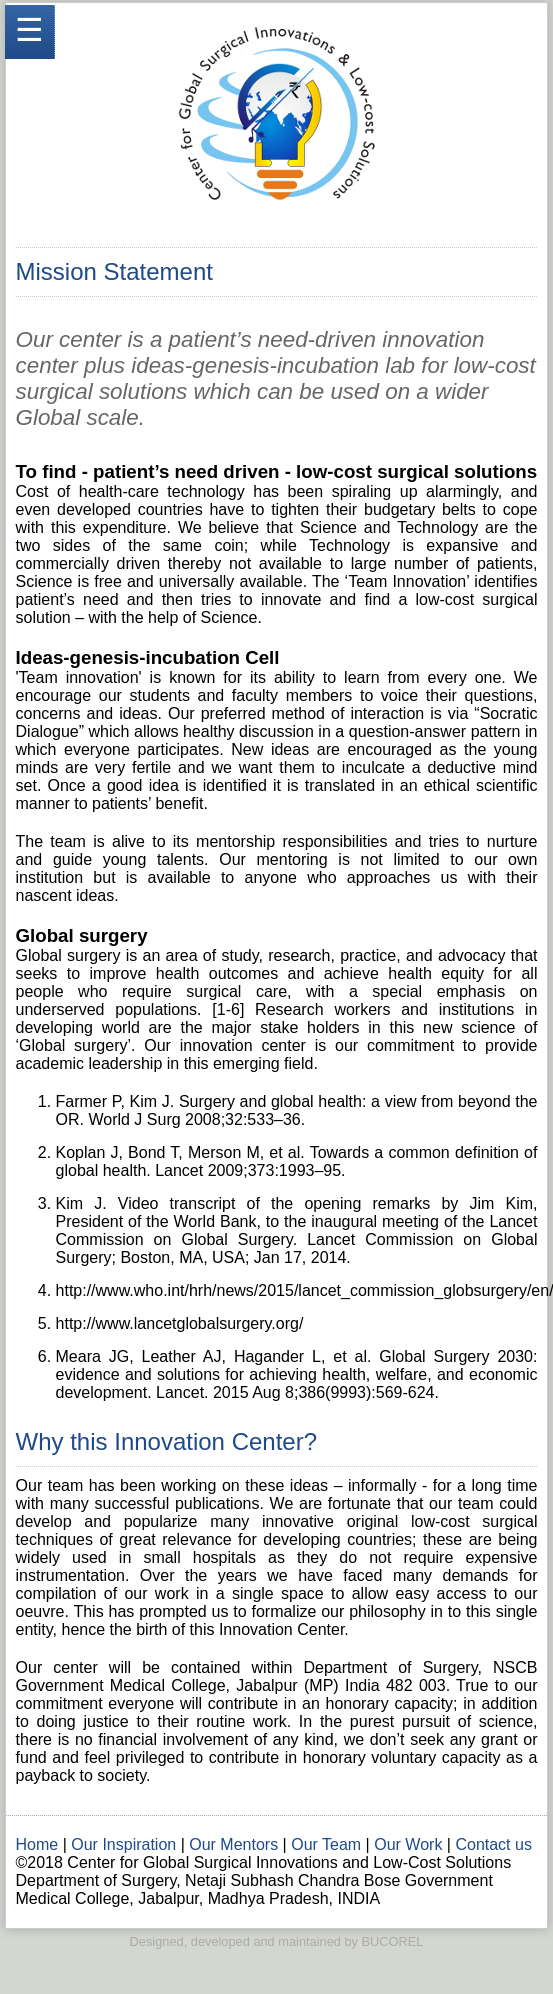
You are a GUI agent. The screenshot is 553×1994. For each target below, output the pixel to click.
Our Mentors (233, 1844)
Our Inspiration (123, 1844)
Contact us (493, 1844)
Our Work (408, 1844)
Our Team (326, 1844)
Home (37, 1844)
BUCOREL (393, 1941)
